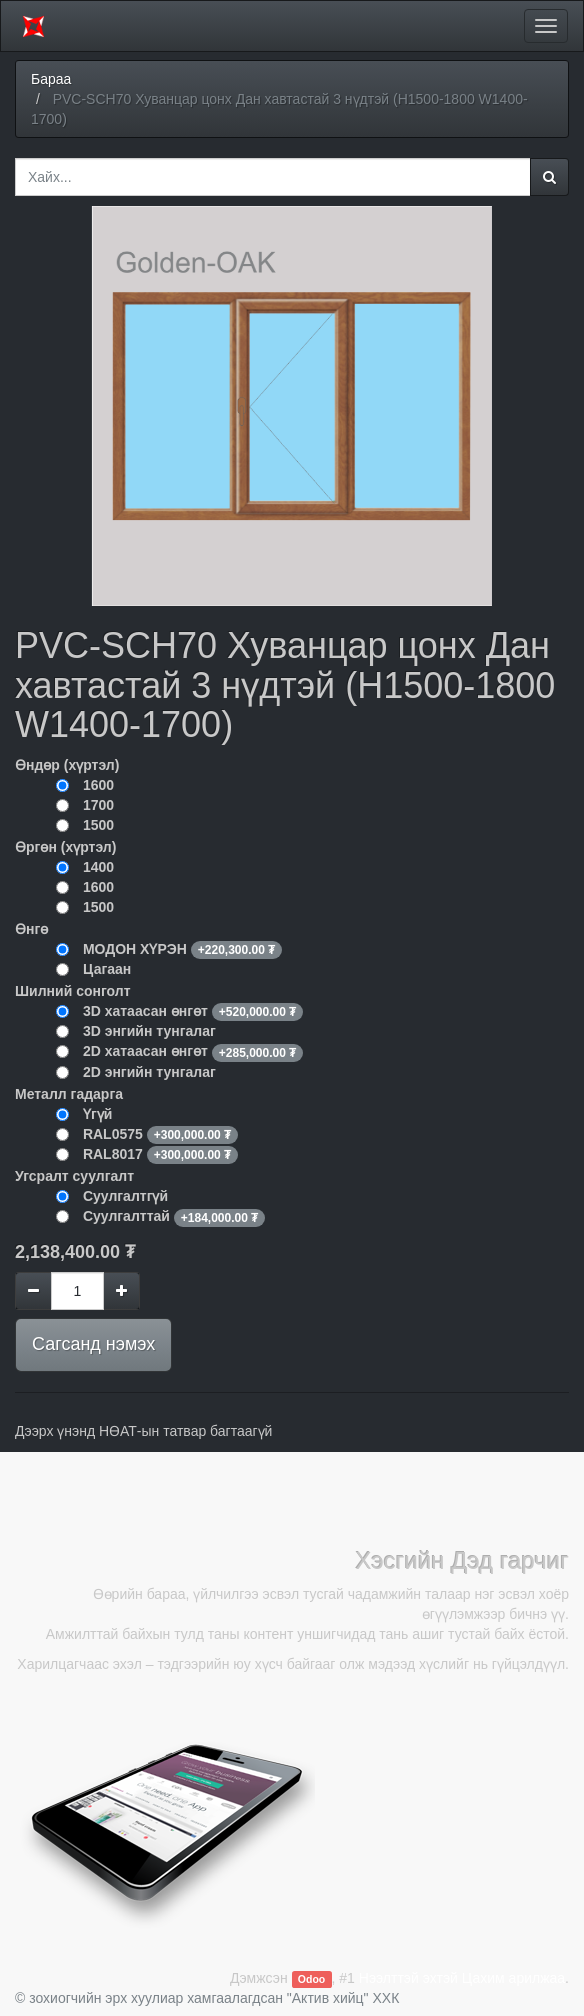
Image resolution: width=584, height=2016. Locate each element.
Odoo (311, 1979)
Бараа (51, 79)
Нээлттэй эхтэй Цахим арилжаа (462, 1978)
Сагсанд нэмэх (93, 1344)
